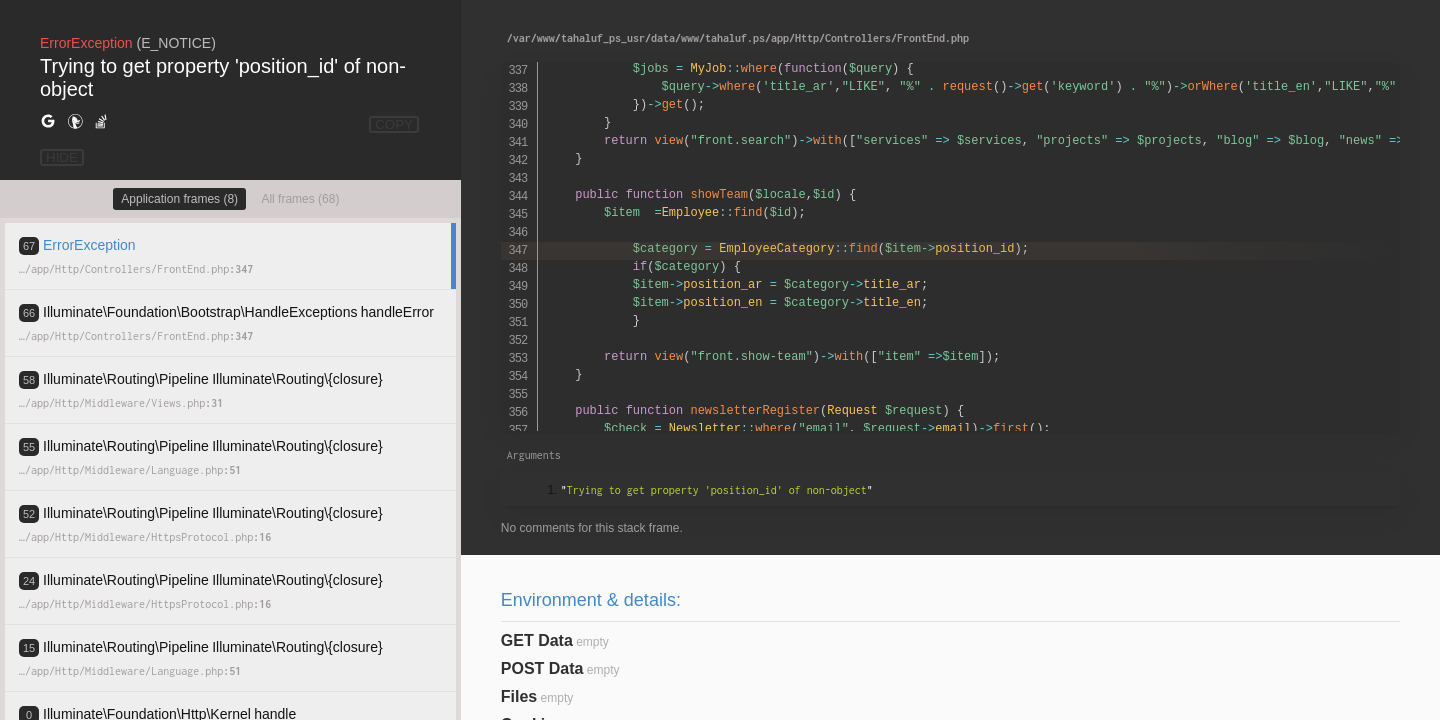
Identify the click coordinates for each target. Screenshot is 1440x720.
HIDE (62, 157)
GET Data (537, 640)
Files (519, 696)
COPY (394, 124)
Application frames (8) (179, 199)
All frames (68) (300, 199)
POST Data (542, 668)
